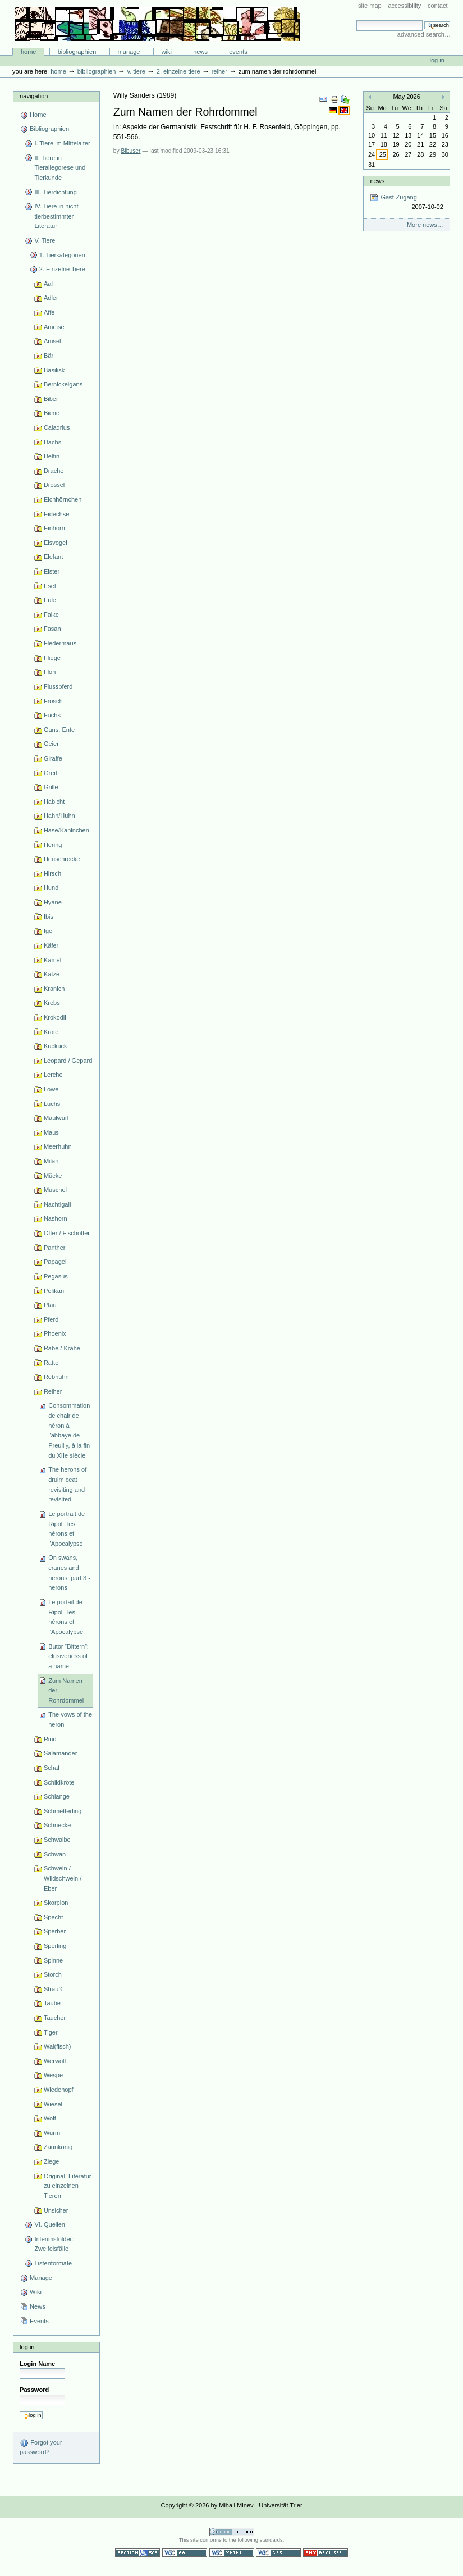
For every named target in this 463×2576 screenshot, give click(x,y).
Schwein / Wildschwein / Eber (62, 1878)
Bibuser (131, 151)
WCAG (184, 2552)
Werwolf (55, 2061)
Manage (129, 51)
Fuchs (52, 715)
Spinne (53, 1960)
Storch (53, 1974)
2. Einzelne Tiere (178, 71)
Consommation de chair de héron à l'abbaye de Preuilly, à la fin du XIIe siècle (69, 1430)
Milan (51, 1161)
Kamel (52, 960)
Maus (51, 1132)
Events (238, 51)
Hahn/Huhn (59, 815)
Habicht (54, 801)
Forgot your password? (41, 2446)
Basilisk (54, 370)
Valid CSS (278, 2552)
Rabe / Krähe (62, 1348)
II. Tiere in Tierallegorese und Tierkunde (59, 167)
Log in (437, 60)
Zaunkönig (58, 2146)
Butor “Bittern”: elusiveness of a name (68, 1656)
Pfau (50, 1304)
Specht (53, 1917)
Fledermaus (60, 643)
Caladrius (57, 427)
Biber (51, 398)
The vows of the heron (70, 1719)
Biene (51, 412)
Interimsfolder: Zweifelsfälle (54, 2244)
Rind (50, 1739)
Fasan (52, 628)
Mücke (53, 1175)
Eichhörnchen (62, 499)
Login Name (37, 2363)
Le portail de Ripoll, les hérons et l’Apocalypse (65, 1617)
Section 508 (137, 2552)
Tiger (51, 2032)
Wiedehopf (59, 2089)
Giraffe (53, 758)
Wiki (167, 51)
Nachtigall (57, 1204)
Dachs (52, 442)
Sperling (55, 1945)
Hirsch (52, 873)
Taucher (55, 2017)
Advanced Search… (424, 34)
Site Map (370, 5)
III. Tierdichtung (55, 192)
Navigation (34, 96)
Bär (48, 355)
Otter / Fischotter (67, 1233)
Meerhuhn (58, 1146)
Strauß (53, 1989)
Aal (48, 283)
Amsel (52, 341)
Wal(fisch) (57, 2046)
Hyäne (53, 902)
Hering (53, 844)
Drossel (54, 484)
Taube (52, 2003)
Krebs (52, 1002)
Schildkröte (59, 1782)
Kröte (51, 1031)
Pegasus (56, 1276)
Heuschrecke (62, 858)
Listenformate (53, 2263)
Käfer (51, 945)
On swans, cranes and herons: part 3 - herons (69, 1572)
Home (28, 51)
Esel (50, 585)
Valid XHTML (231, 2552)
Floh (50, 671)
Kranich (54, 988)
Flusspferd (58, 686)
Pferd (51, 1319)
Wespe (53, 2075)
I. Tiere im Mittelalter (62, 143)
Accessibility (404, 5)
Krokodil (55, 1017)
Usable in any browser (325, 2552)
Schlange (57, 1796)
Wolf (50, 2118)
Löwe (51, 1089)
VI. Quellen (49, 2224)
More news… (425, 224)
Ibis (48, 916)
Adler (51, 297)
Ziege (51, 2161)
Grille (51, 787)
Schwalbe (57, 1839)
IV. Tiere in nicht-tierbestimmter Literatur (57, 216)
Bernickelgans (63, 384)
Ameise (54, 327)
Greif (50, 773)
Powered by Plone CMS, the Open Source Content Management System (231, 2532)
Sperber (55, 1931)
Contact (438, 5)
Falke (51, 614)
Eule (50, 600)
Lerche (53, 1074)
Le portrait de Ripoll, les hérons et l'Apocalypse (66, 1528)
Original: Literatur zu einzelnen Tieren (67, 2186)
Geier (51, 743)
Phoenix (55, 1333)
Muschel (55, 1189)
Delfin (51, 456)
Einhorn (54, 528)
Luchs (52, 1103)
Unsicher (56, 2210)
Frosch (53, 701)
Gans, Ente (59, 729)
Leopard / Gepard (68, 1060)
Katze (51, 974)
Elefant (53, 556)
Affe (49, 312)
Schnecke (57, 1825)
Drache (54, 470)
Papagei (55, 1261)
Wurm (52, 2132)
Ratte (51, 1362)
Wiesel (53, 2104)
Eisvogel (55, 542)
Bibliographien (77, 51)
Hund (51, 887)
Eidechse (56, 514)
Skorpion (56, 1902)
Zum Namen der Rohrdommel (66, 1690)
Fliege (52, 657)
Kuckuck (55, 1046)
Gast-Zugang (406, 202)
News (200, 51)
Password (34, 2389)
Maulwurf (56, 1117)
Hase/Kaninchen (66, 830)
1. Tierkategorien (62, 255)
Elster (51, 571)
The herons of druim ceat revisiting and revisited (67, 1484)
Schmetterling (62, 1811)
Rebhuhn (56, 1376)
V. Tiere (136, 71)
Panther (55, 1247)
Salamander (60, 1753)
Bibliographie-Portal (157, 24)
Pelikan (54, 1290)
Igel (49, 930)
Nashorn (55, 1218)
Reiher (219, 71)
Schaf (51, 1767)
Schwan (55, 1854)
